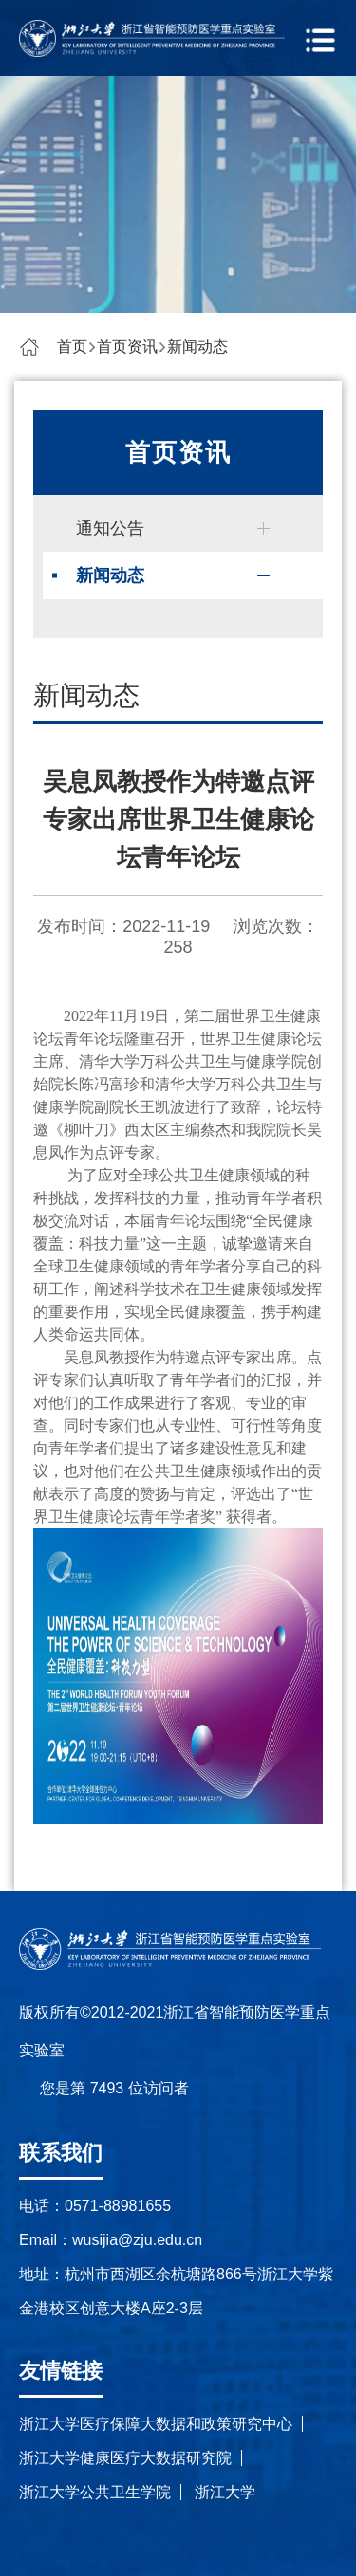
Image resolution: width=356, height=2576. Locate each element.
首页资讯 (127, 346)
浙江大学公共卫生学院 (95, 2492)
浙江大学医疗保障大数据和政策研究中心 (155, 2424)
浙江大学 (225, 2492)
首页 (72, 346)
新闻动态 (197, 346)
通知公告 (110, 528)
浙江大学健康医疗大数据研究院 (125, 2458)
